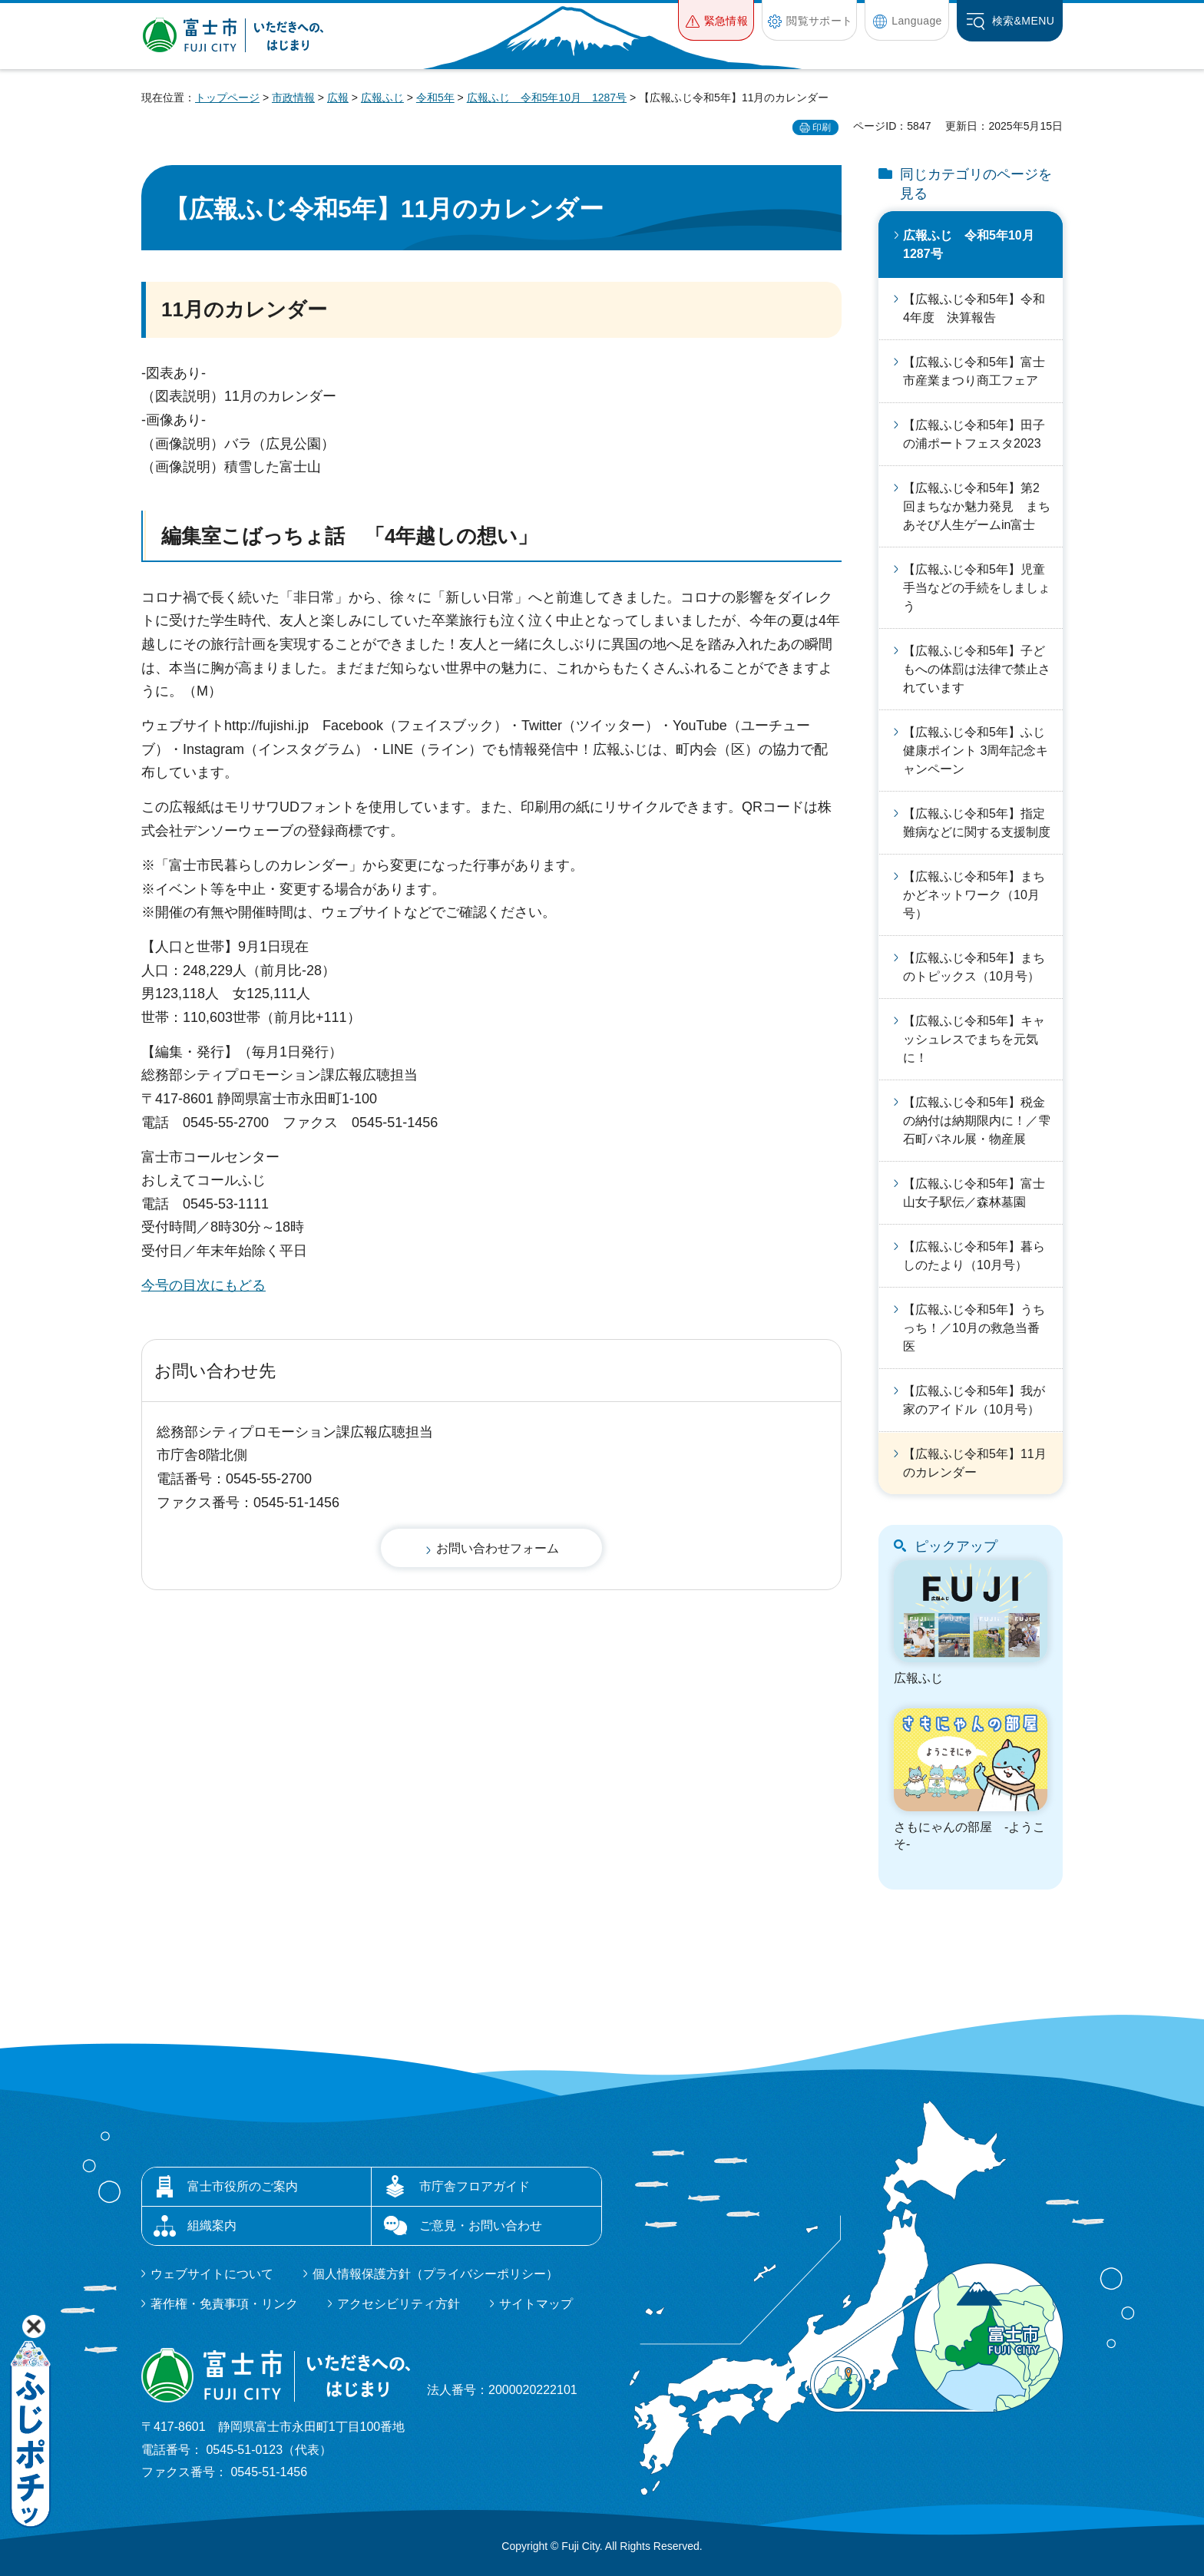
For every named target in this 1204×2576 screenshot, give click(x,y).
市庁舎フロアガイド (474, 2186)
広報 (338, 97)
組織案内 (212, 2225)
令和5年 (435, 97)
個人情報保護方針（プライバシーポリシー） (435, 2273)
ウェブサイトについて (211, 2273)
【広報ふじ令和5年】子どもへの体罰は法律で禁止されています (976, 669)
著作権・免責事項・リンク (224, 2303)
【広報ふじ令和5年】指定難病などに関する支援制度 (976, 822)
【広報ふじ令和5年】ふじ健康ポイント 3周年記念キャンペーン (975, 750)
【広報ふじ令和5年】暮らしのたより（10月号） (974, 1255)
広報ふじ (382, 97)
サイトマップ (536, 2303)
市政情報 (293, 97)
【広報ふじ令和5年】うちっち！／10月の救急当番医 (974, 1328)
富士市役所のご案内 (242, 2186)
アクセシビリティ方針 (398, 2303)
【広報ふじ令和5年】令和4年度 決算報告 (974, 308)
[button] (716, 20)
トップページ (227, 97)
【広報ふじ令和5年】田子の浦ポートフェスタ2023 (974, 434)
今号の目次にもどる (203, 1285)
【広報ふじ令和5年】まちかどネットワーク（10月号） (974, 895)
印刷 (821, 127)
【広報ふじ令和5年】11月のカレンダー (975, 1463)
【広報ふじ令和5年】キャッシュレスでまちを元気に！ (974, 1039)
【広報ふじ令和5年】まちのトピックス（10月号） (974, 967)
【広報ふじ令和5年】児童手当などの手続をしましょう (976, 588)
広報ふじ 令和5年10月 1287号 (547, 97)
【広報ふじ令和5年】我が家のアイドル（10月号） (974, 1400)
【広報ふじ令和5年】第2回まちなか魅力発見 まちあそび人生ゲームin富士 (976, 506)
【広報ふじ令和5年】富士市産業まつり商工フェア (974, 371)
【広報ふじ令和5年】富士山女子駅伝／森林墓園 (974, 1193)
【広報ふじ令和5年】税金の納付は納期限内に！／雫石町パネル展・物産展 (976, 1121)
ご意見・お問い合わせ (480, 2225)
